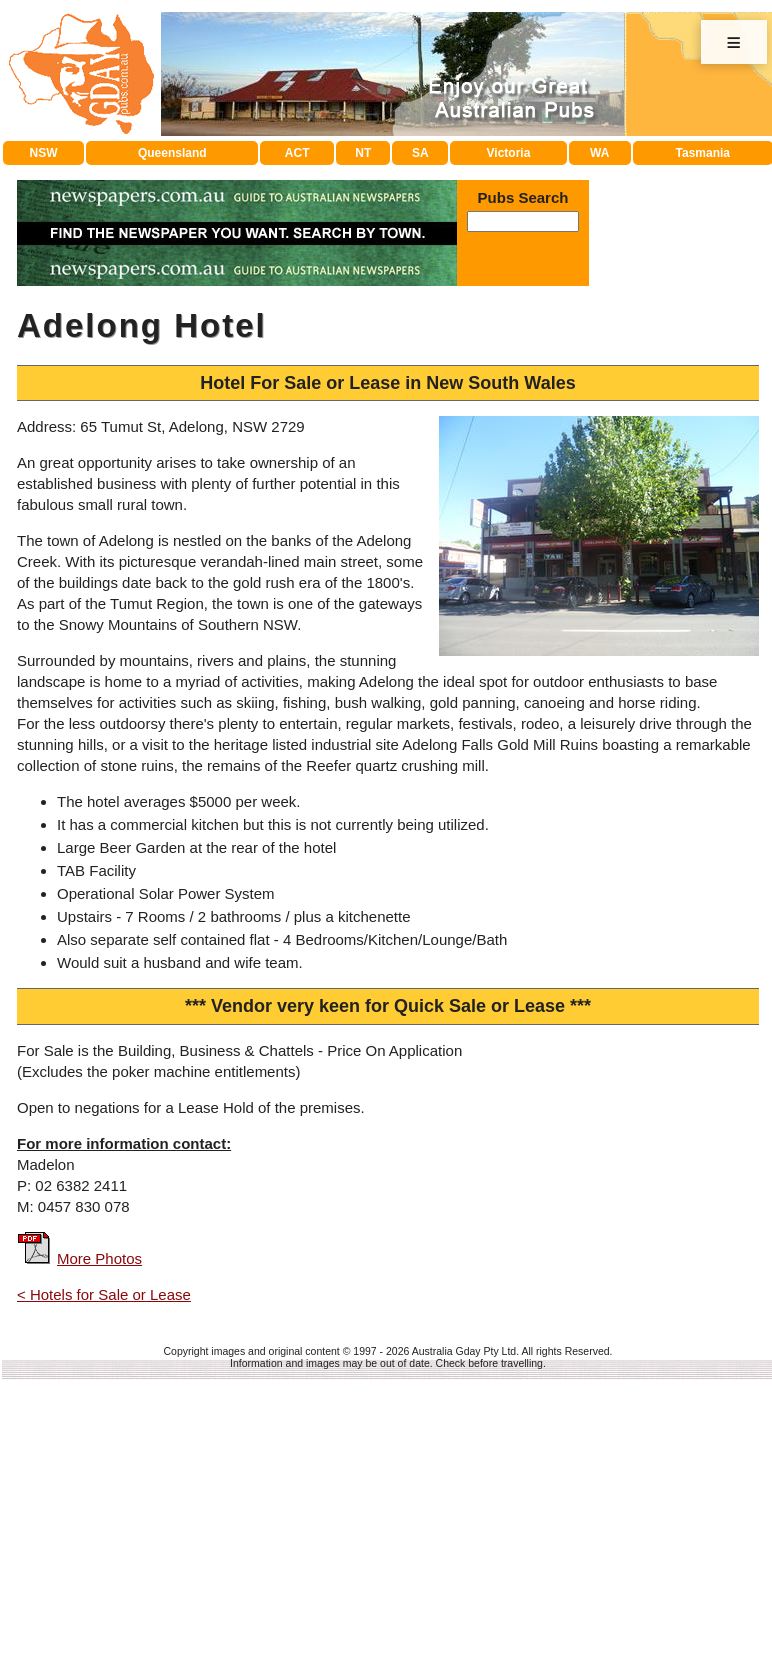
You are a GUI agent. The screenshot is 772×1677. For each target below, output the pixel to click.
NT (363, 448)
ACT (297, 448)
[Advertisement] (388, 286)
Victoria (509, 448)
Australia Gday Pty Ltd (464, 1646)
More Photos (99, 1553)
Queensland (172, 448)
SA (420, 448)
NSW (44, 448)
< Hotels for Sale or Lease (104, 1589)
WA (599, 448)
